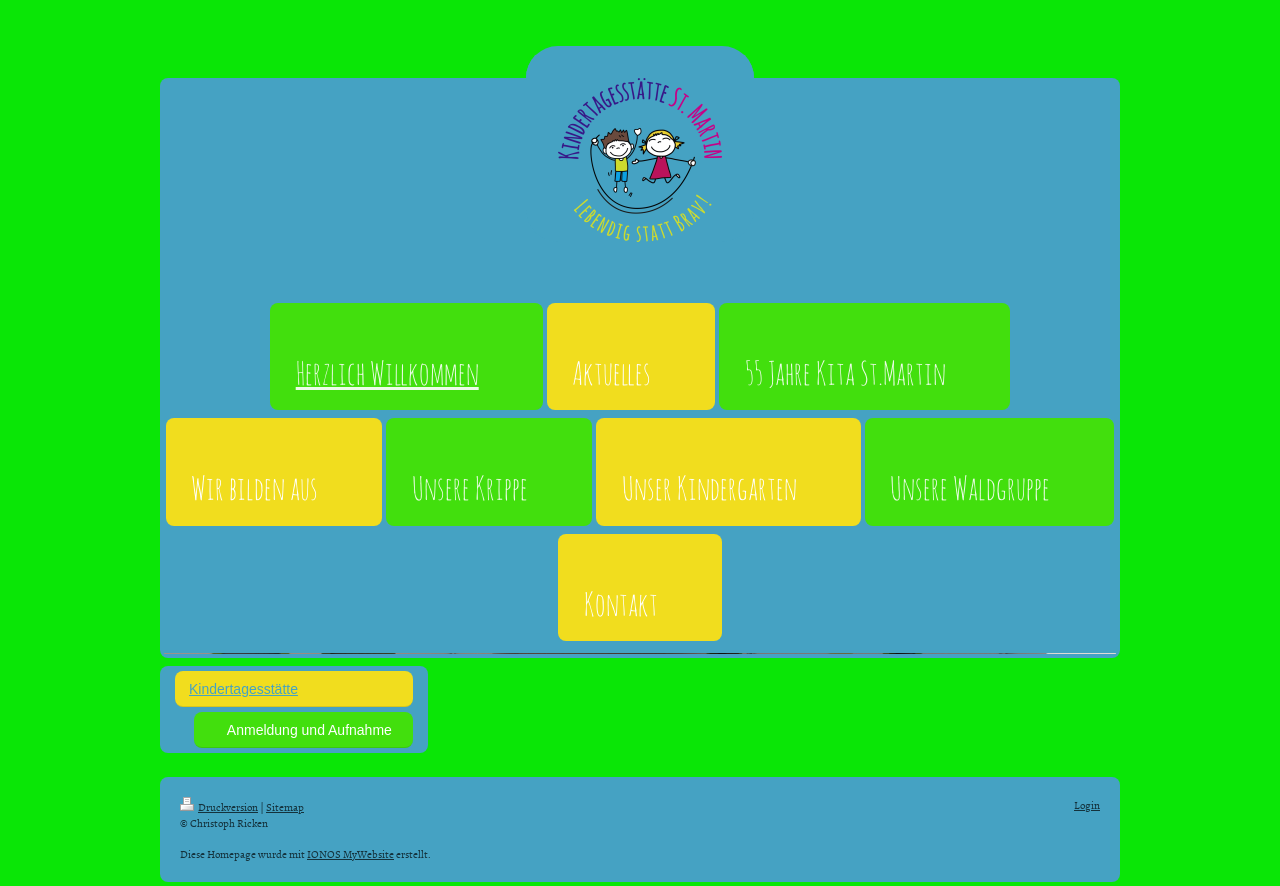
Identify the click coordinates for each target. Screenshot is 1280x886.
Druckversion (219, 806)
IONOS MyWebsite (350, 853)
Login (1087, 804)
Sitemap (285, 806)
